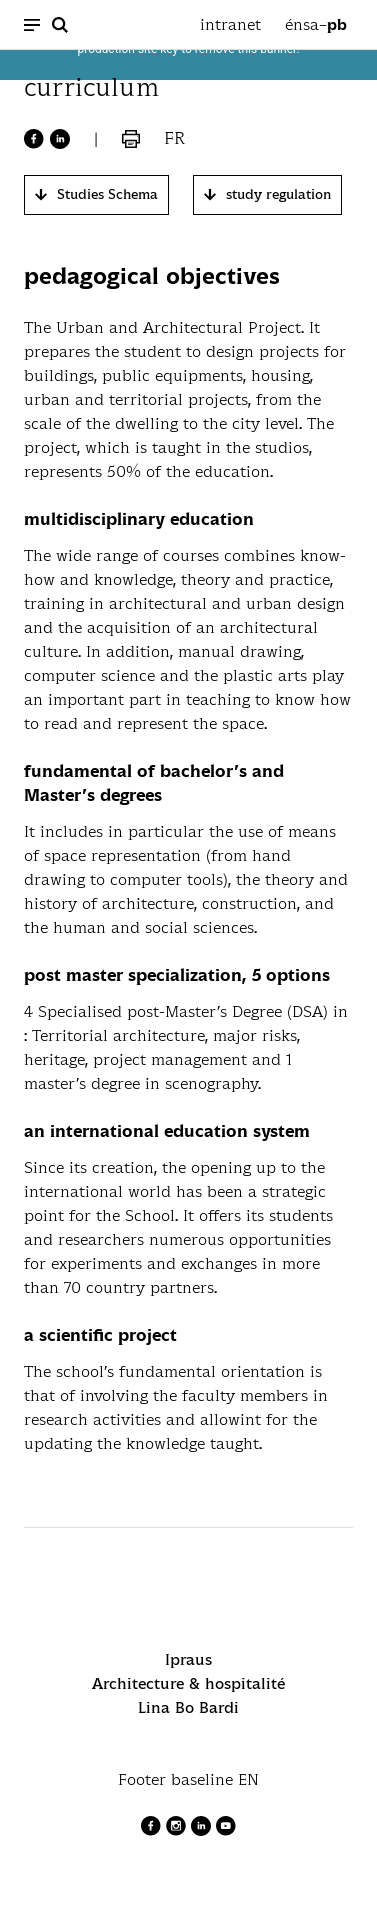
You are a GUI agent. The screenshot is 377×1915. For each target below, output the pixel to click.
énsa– (316, 25)
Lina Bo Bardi (188, 1707)
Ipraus (188, 1659)
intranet (230, 24)
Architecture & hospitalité (188, 1683)
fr (174, 138)
